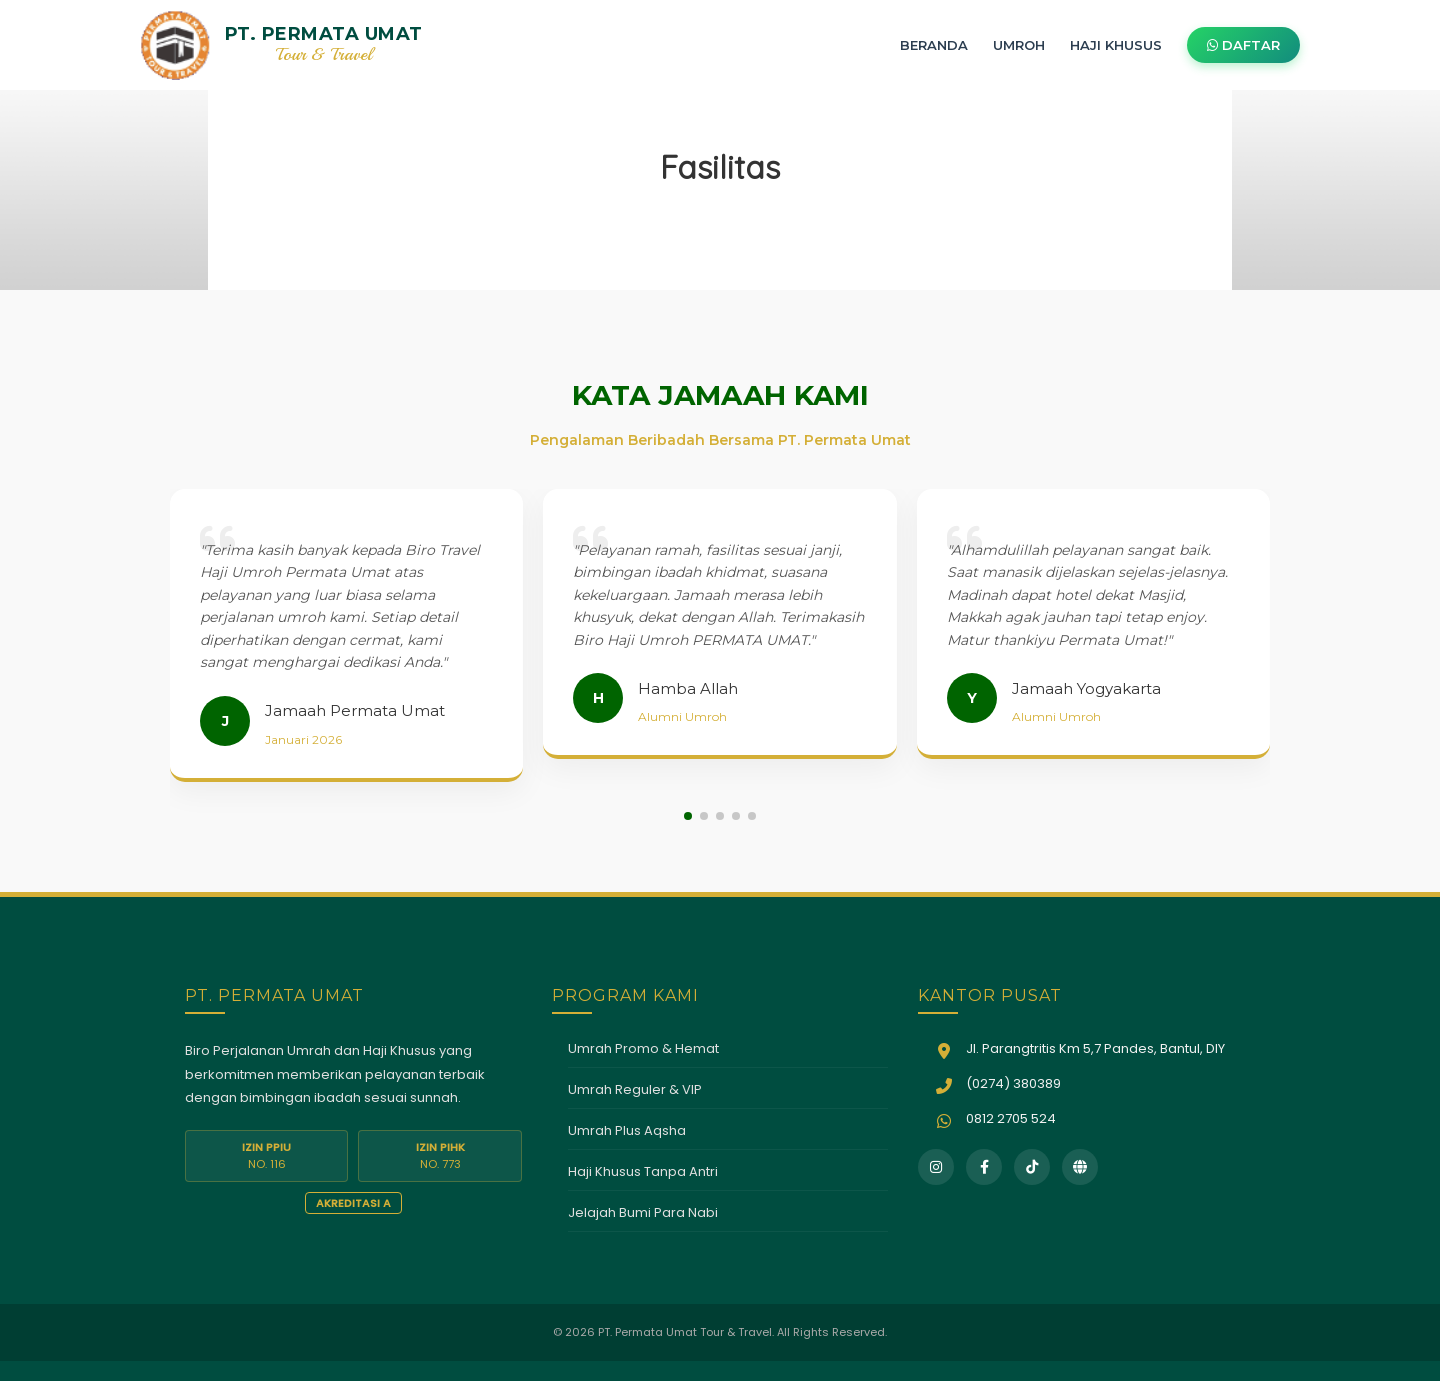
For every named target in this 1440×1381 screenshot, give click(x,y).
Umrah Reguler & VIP (635, 1089)
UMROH (1019, 45)
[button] (688, 816)
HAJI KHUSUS (1116, 45)
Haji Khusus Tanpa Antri (643, 1171)
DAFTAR (1243, 45)
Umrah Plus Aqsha (627, 1130)
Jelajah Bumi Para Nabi (643, 1212)
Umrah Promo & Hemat (643, 1048)
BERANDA (934, 45)
